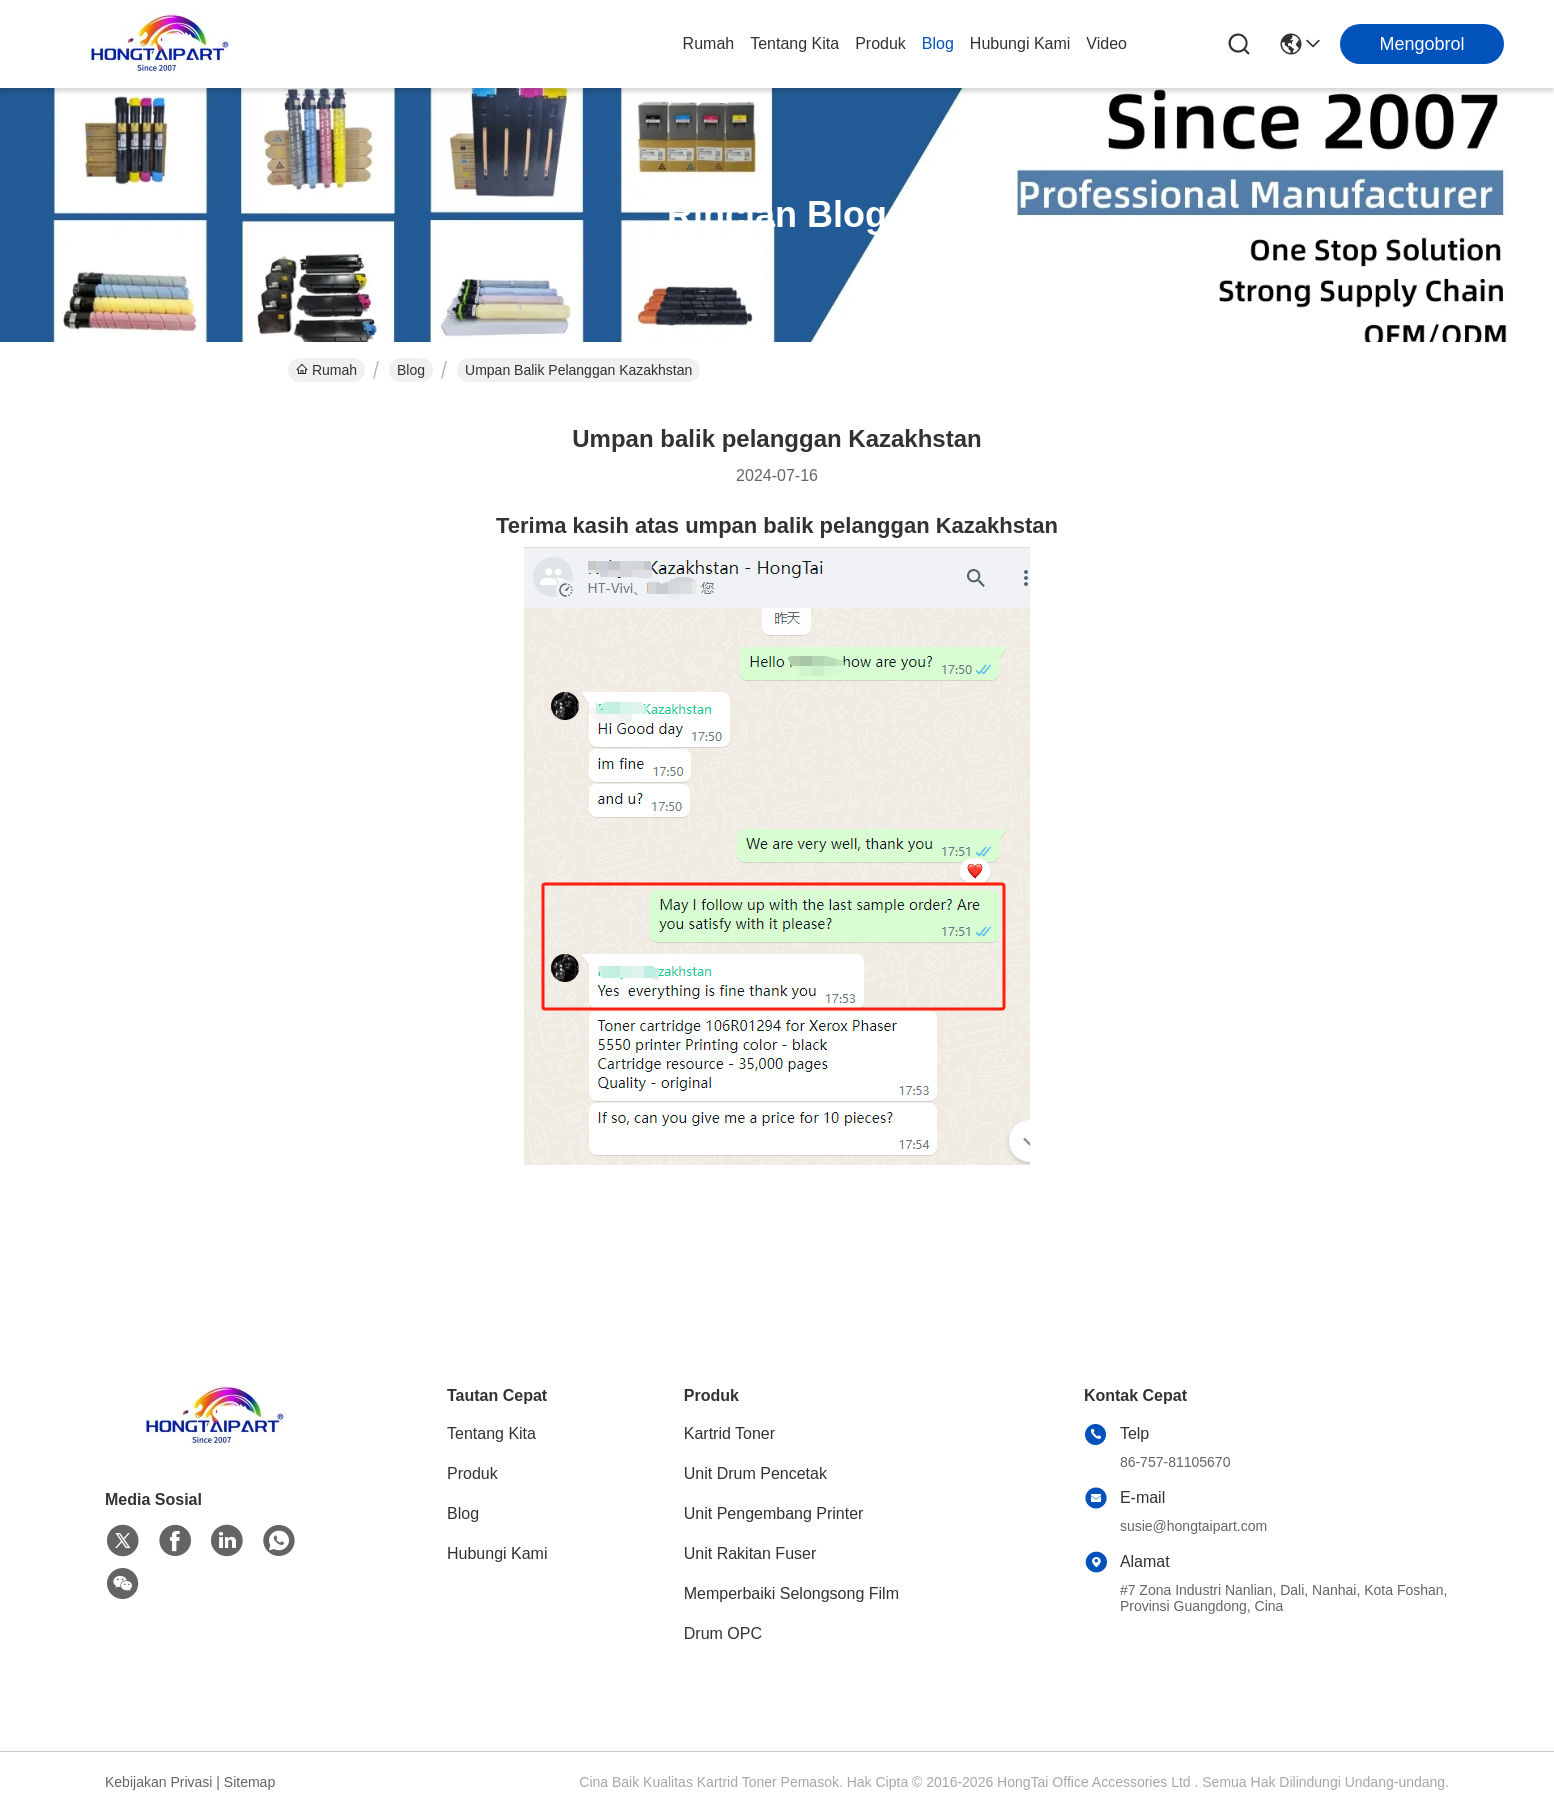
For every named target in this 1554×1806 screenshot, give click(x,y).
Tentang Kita (794, 43)
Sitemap (249, 1782)
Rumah (709, 43)
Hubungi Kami (1020, 43)
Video (1106, 43)
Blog (938, 43)
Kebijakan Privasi (158, 1782)
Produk (880, 43)
